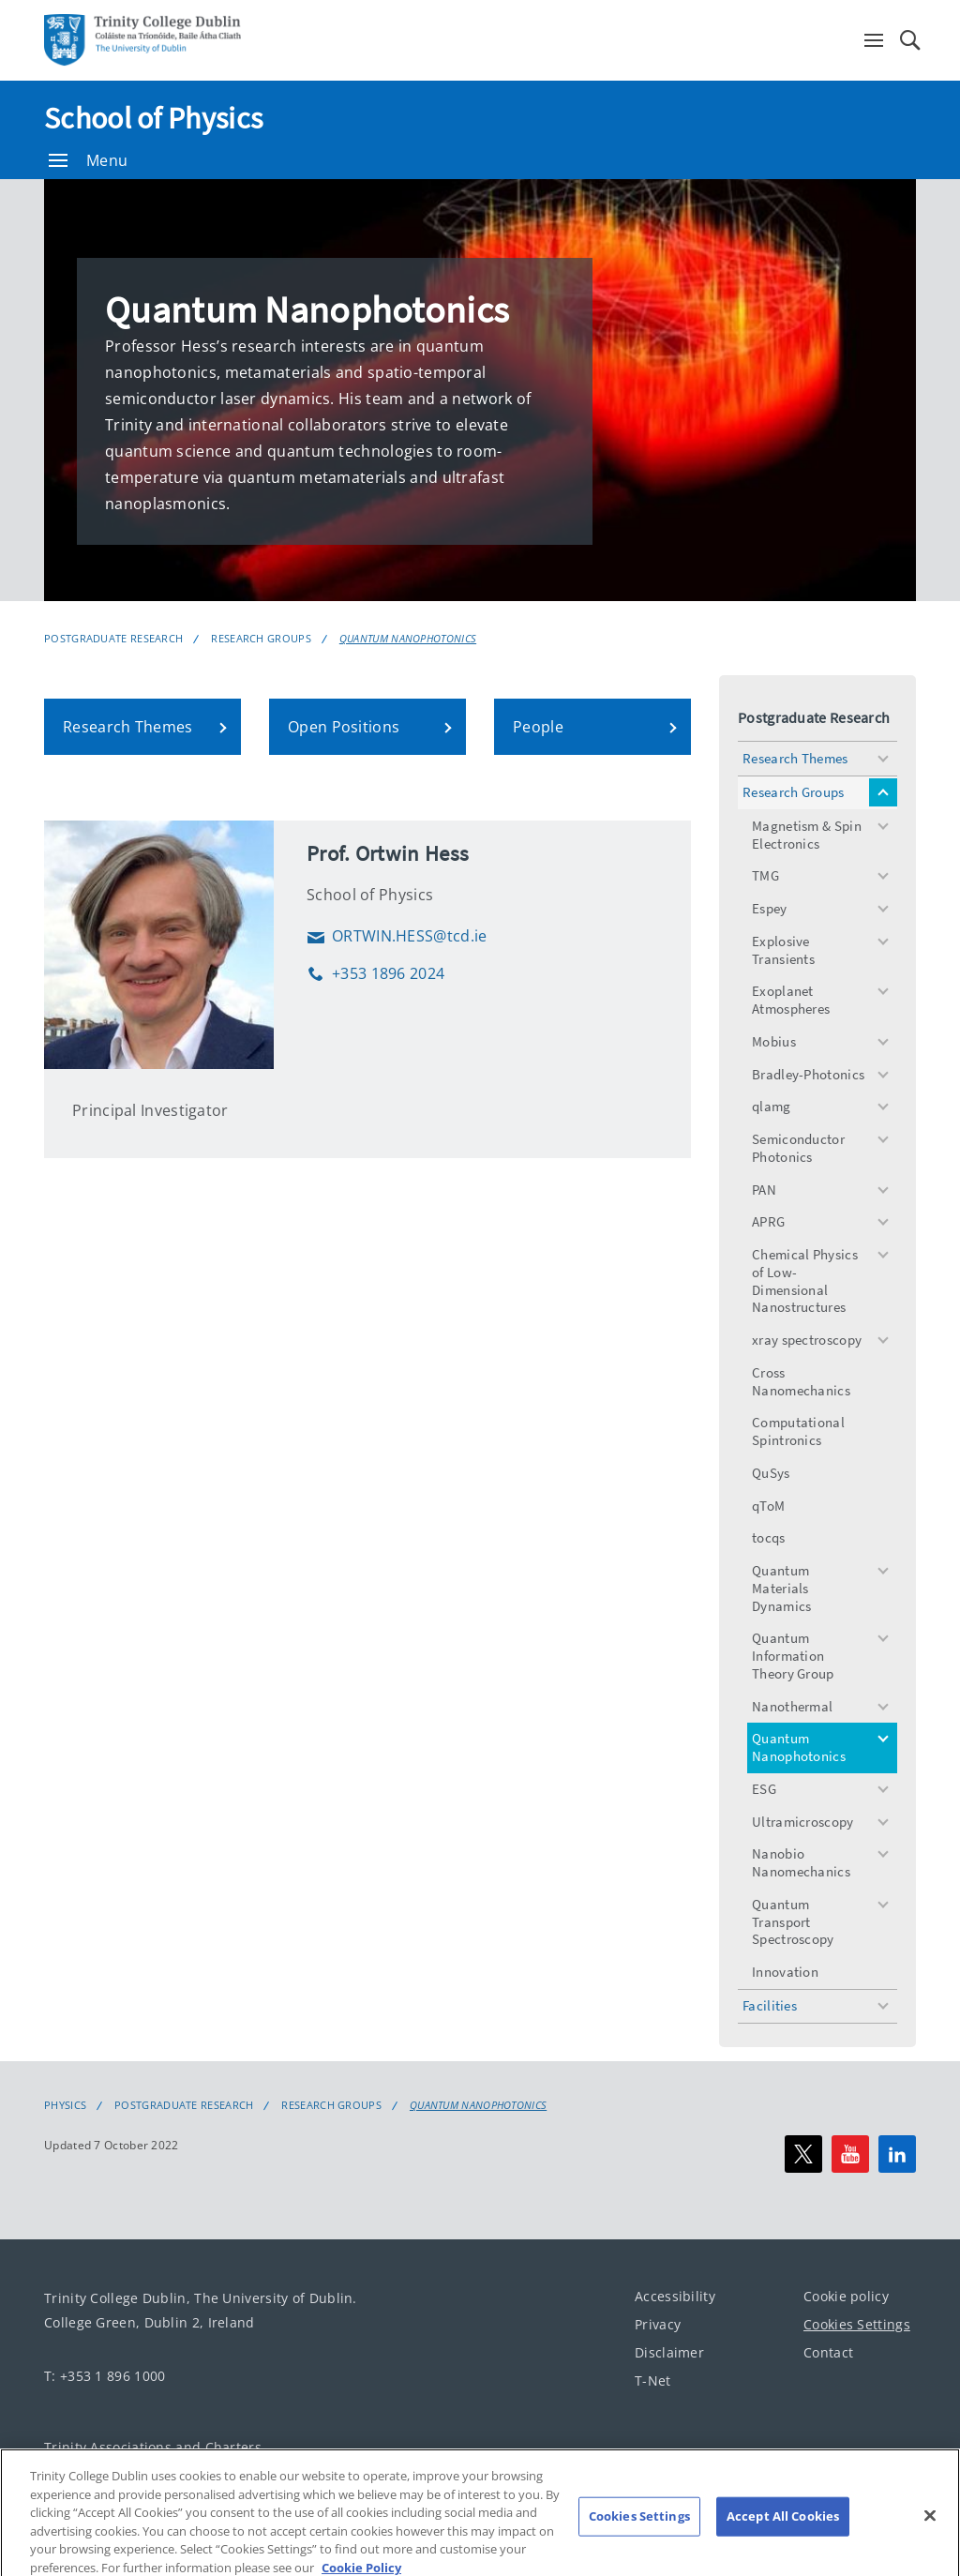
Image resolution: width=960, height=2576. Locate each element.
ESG (764, 1789)
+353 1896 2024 (375, 973)
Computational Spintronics (798, 1431)
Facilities (769, 2005)
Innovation (785, 1972)
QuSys (771, 1473)
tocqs (769, 1537)
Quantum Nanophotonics (407, 638)
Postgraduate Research (113, 638)
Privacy (658, 2323)
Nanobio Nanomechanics (801, 1862)
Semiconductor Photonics (798, 1148)
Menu (88, 160)
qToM (768, 1505)
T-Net (653, 2379)
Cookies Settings (856, 2323)
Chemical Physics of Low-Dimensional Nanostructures (805, 1280)
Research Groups (261, 638)
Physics (65, 2105)
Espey (770, 908)
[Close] (930, 2539)
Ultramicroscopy (803, 1821)
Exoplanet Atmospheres (791, 999)
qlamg (771, 1106)
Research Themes (795, 758)
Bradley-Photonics (808, 1074)
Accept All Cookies (783, 2539)
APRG (768, 1221)
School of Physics (153, 118)
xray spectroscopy (807, 1339)
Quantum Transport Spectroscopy (793, 1922)
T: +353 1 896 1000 (104, 2376)
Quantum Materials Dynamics (781, 1588)
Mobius (774, 1041)
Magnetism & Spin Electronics (807, 834)
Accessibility (675, 2295)
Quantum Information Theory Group (793, 1655)
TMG (765, 875)
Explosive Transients (783, 950)
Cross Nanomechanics (801, 1381)
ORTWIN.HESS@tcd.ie (397, 935)
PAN (764, 1189)
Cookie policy (846, 2295)
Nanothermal (792, 1706)
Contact (828, 2351)
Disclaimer (669, 2351)
